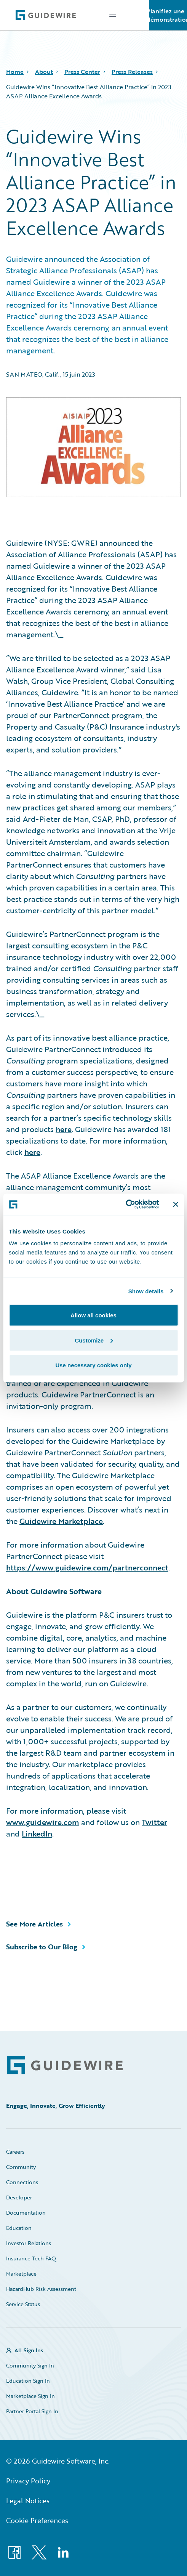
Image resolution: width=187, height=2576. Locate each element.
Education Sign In (28, 2381)
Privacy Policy (28, 2481)
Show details (146, 1291)
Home (15, 71)
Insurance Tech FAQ (31, 2258)
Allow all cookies (93, 1315)
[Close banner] (175, 1204)
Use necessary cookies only (93, 1365)
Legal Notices (28, 2500)
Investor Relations (28, 2243)
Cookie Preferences (37, 2520)
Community (21, 2167)
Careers (15, 2152)
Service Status (23, 2304)
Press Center (82, 71)
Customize (94, 1340)
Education (19, 2228)
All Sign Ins (28, 2350)
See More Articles (34, 1924)
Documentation (26, 2213)
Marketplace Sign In (30, 2396)
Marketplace (21, 2274)
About (44, 71)
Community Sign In (30, 2365)
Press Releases (132, 71)
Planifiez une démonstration (168, 15)
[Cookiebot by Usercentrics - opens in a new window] (125, 1204)
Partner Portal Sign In (32, 2411)
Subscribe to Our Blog (41, 1947)
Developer (19, 2197)
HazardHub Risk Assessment (41, 2289)
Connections (22, 2182)
